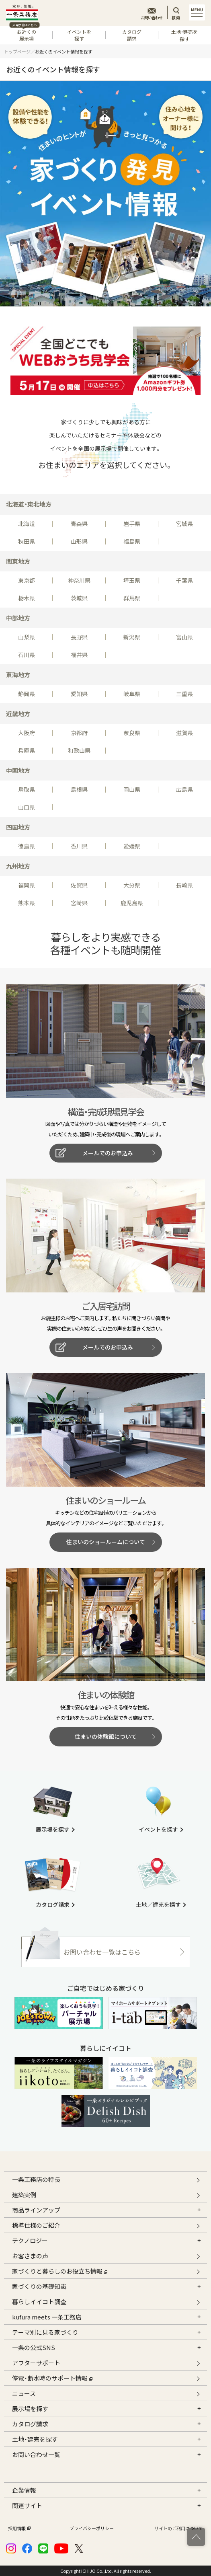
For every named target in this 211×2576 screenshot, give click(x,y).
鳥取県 (26, 789)
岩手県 (131, 524)
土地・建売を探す (184, 35)
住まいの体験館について (106, 1736)
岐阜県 (131, 694)
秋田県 (26, 541)
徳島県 (26, 846)
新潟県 (131, 637)
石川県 (26, 655)
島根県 (79, 789)
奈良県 (131, 733)
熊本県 (26, 903)
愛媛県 (131, 846)
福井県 (79, 655)
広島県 (184, 789)
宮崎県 (79, 903)
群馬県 (131, 598)
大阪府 (26, 733)
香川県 (79, 846)
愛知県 (79, 694)
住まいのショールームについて (105, 1542)
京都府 (79, 733)
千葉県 (184, 580)
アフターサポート (36, 2362)
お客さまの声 (30, 2255)
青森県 (79, 524)
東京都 (26, 580)
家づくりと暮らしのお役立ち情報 (59, 2270)
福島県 (131, 541)
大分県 (131, 885)
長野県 (79, 637)
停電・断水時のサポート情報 (52, 2377)
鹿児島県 (132, 903)
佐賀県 (79, 885)
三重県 (184, 694)
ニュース (24, 2393)
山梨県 (26, 637)
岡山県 (131, 789)
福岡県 (26, 885)
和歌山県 (79, 750)
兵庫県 (26, 750)
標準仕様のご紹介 (36, 2225)
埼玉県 (131, 580)
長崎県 (184, 885)
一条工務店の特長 (36, 2179)
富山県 (184, 637)
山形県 (79, 541)
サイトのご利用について (178, 2528)
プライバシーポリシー (92, 2528)
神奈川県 (79, 580)
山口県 (26, 807)
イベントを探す (79, 35)
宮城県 (184, 524)
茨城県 (79, 598)
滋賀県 (184, 733)
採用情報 (18, 2528)
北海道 (26, 524)
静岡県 (26, 694)
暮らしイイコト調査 (39, 2301)
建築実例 (24, 2194)
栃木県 (26, 598)
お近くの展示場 (24, 34)
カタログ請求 (131, 35)
